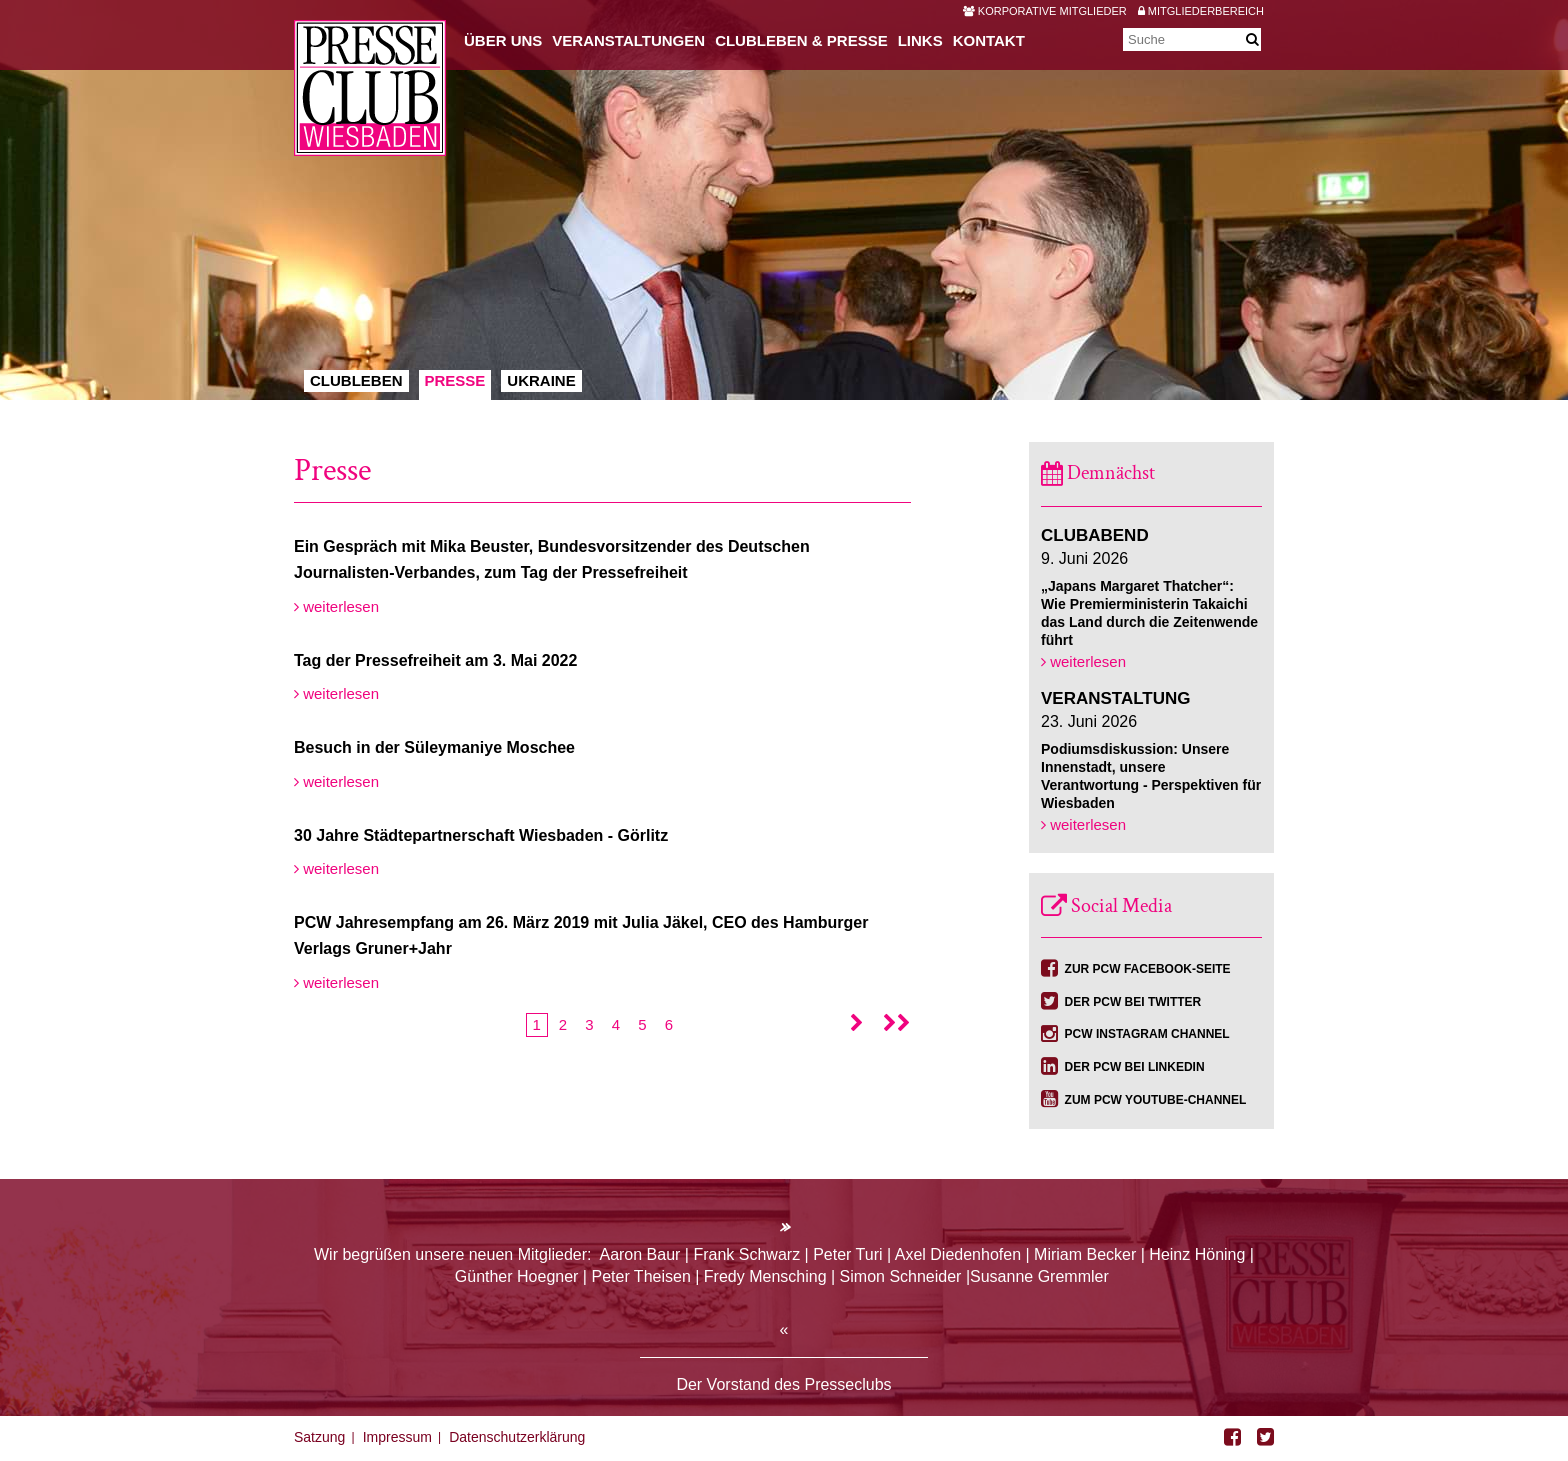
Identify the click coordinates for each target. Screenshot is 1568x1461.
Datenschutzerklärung (517, 1437)
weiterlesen (336, 606)
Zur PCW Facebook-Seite (1148, 969)
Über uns (503, 40)
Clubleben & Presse (801, 40)
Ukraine (541, 380)
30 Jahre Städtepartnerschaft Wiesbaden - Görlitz (481, 835)
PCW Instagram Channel (1147, 1034)
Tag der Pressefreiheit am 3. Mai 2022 (435, 660)
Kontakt (989, 40)
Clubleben (356, 380)
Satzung (319, 1437)
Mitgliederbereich (1201, 11)
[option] (784, 200)
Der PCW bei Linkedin (1135, 1067)
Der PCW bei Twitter (1133, 1002)
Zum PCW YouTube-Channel (1156, 1100)
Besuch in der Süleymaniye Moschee (434, 747)
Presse (455, 380)
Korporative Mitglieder (1045, 11)
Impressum (397, 1437)
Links (920, 40)
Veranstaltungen (628, 40)
